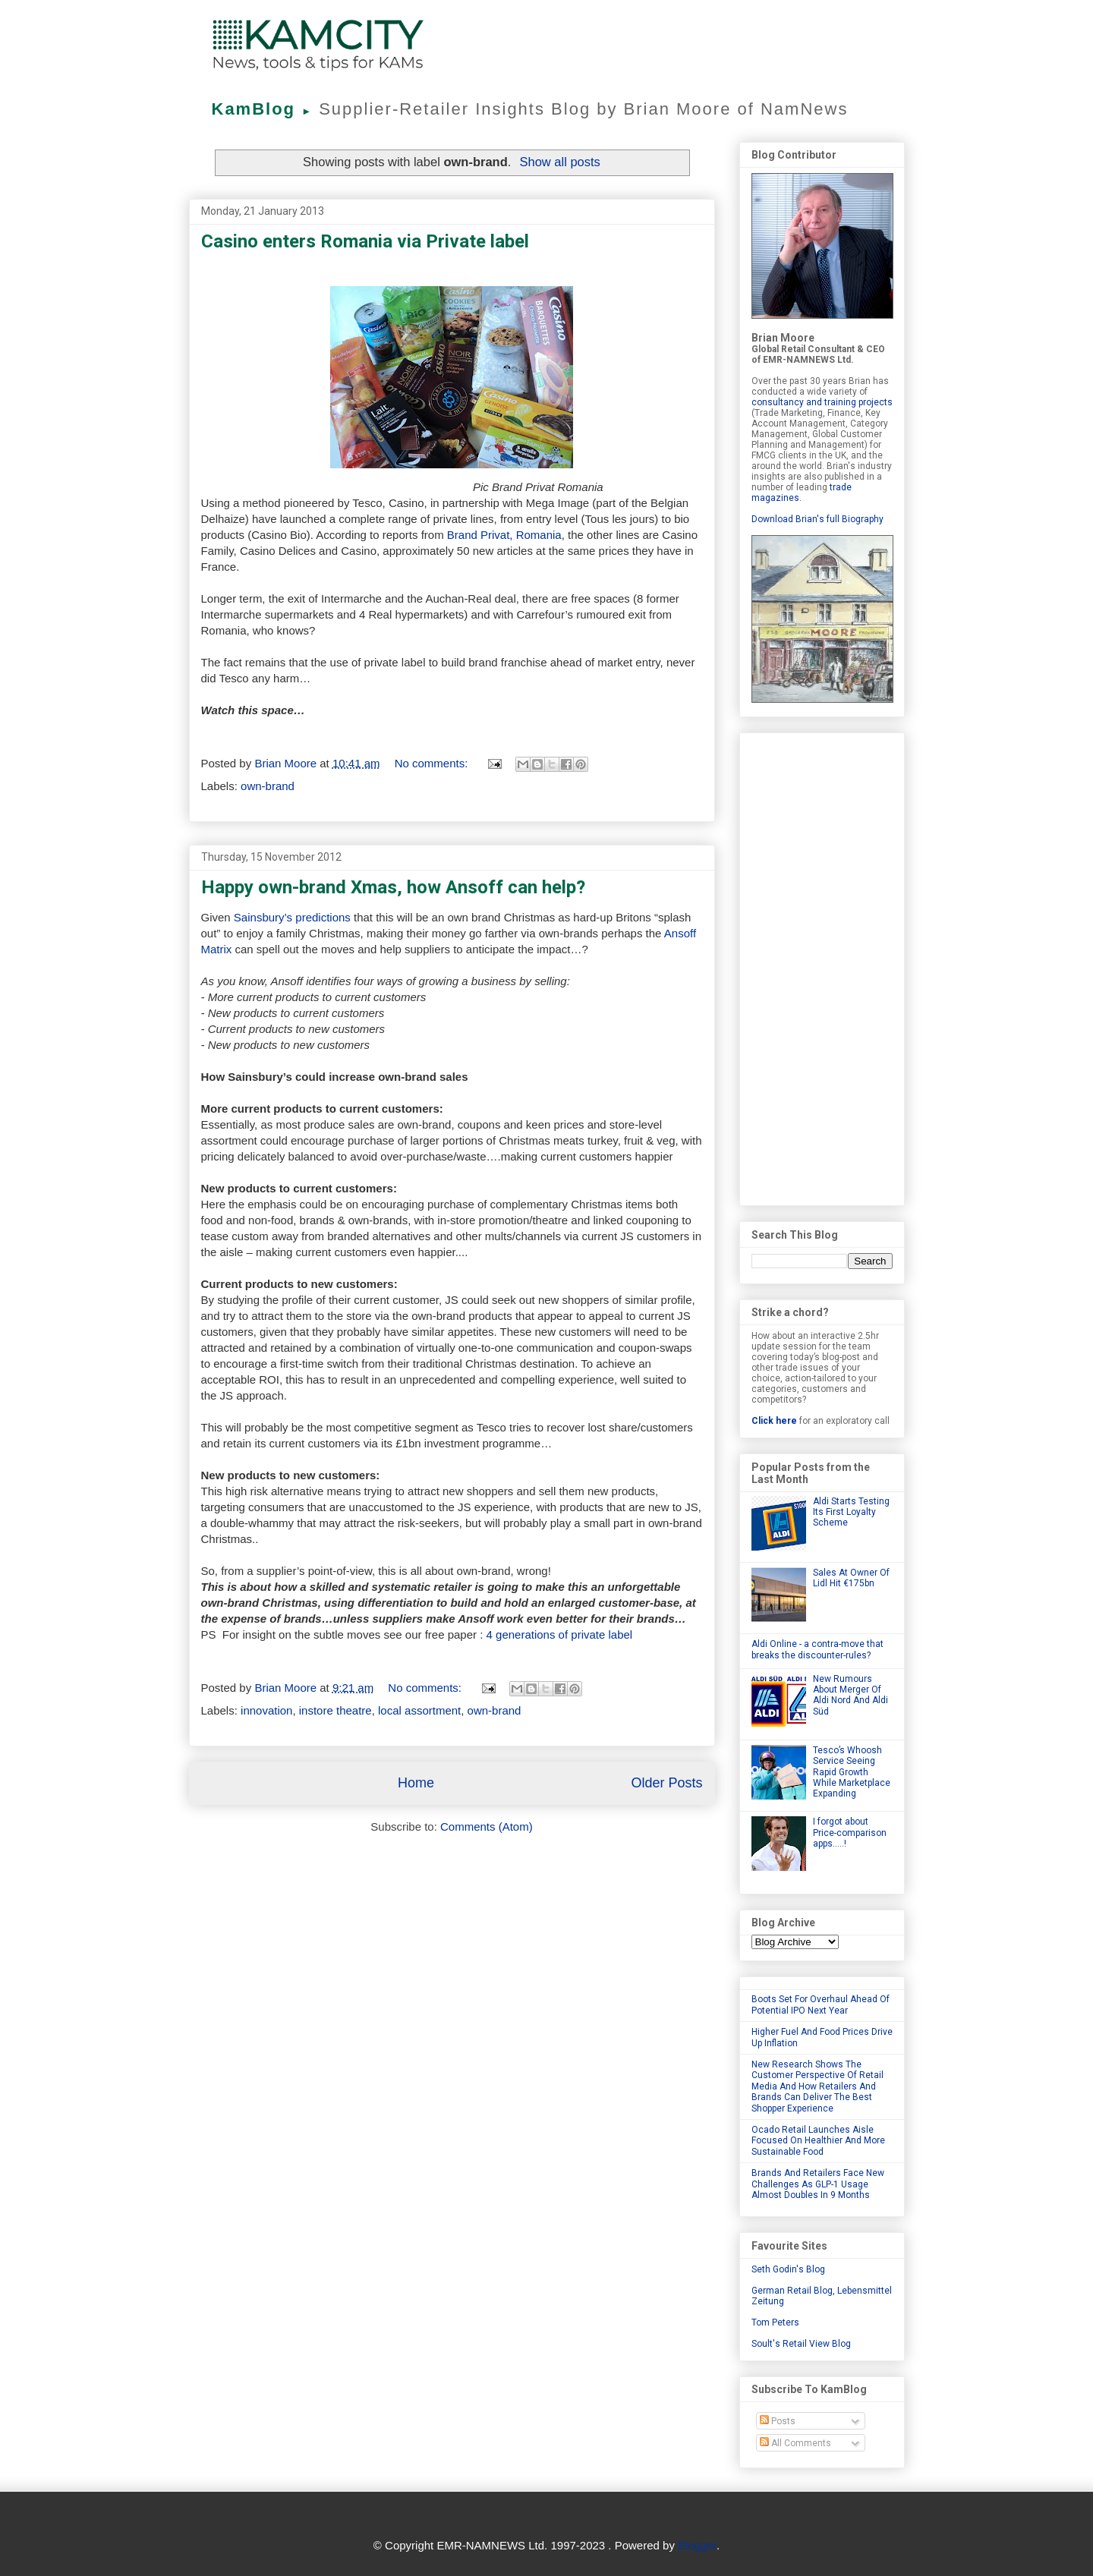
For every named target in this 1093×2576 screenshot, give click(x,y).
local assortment (419, 1710)
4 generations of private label (560, 1634)
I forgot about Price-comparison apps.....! (850, 1832)
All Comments (795, 2443)
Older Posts (666, 1782)
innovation (266, 1710)
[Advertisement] (822, 966)
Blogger (697, 2545)
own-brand (268, 785)
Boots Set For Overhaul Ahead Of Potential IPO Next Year (820, 2004)
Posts (777, 2421)
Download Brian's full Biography (817, 519)
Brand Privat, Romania (504, 534)
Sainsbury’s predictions (292, 917)
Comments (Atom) (486, 1826)
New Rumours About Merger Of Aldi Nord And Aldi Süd (850, 1695)
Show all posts (559, 161)
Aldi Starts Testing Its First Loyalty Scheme (851, 1512)
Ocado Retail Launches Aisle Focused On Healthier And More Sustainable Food (818, 2140)
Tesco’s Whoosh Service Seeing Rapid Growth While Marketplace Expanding (851, 1772)
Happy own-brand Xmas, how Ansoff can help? (393, 887)
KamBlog (266, 108)
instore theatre (335, 1710)
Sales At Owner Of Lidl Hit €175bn (851, 1578)
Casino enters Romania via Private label (365, 241)
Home (416, 1782)
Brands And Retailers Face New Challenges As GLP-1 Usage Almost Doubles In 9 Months (817, 2184)
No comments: (433, 763)
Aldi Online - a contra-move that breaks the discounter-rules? (817, 1649)
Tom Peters (775, 2322)
